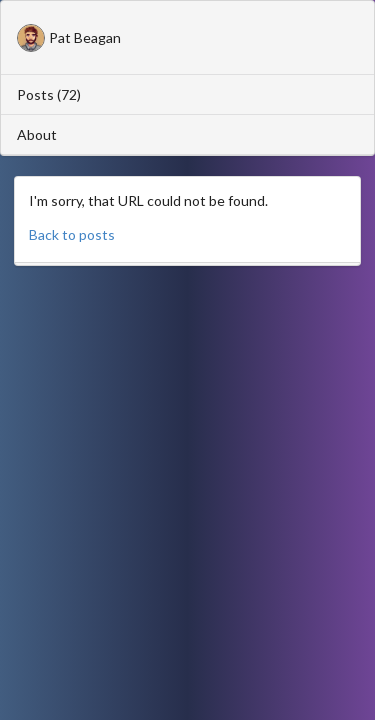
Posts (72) (49, 94)
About (37, 134)
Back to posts (72, 234)
